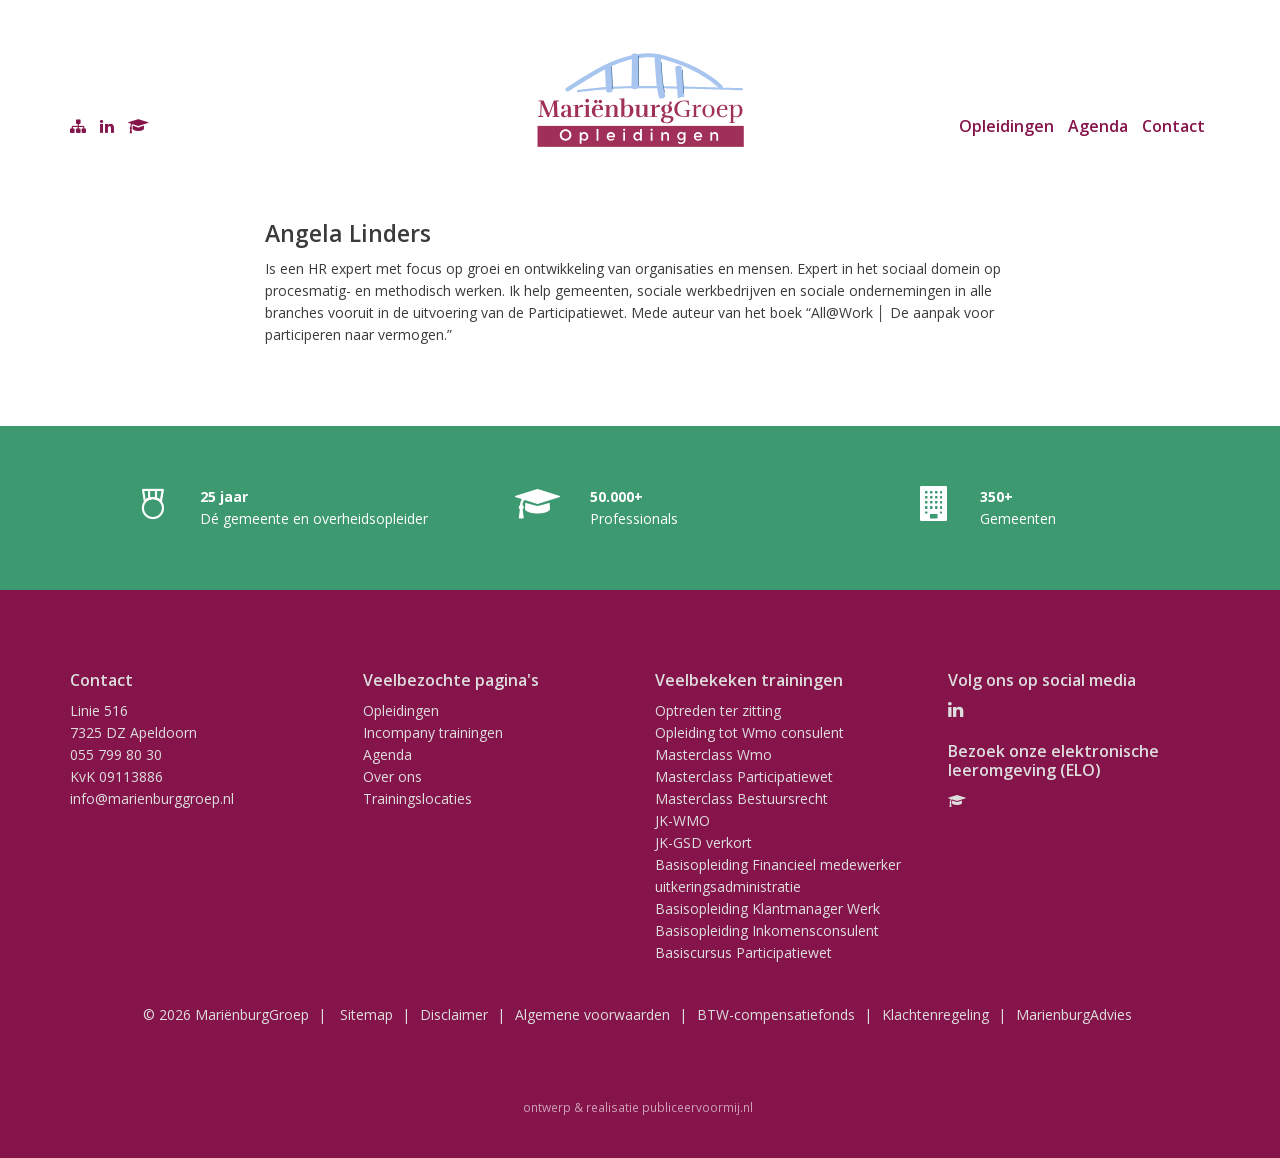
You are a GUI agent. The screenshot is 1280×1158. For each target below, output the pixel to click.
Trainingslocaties (417, 798)
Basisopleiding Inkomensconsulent (767, 930)
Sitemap (366, 1014)
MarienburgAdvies (1074, 1014)
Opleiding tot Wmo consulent (749, 732)
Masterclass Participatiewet (744, 776)
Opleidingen (1006, 126)
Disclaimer (454, 1014)
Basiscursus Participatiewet (743, 952)
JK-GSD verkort (703, 842)
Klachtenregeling (935, 1014)
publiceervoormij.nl (697, 1107)
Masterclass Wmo (713, 754)
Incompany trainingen (433, 732)
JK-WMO (682, 820)
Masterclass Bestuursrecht (741, 798)
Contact (1173, 126)
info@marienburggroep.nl (152, 798)
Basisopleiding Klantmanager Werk (767, 908)
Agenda (1098, 126)
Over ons (392, 776)
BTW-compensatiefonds (776, 1014)
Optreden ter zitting (718, 710)
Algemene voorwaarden (592, 1014)
